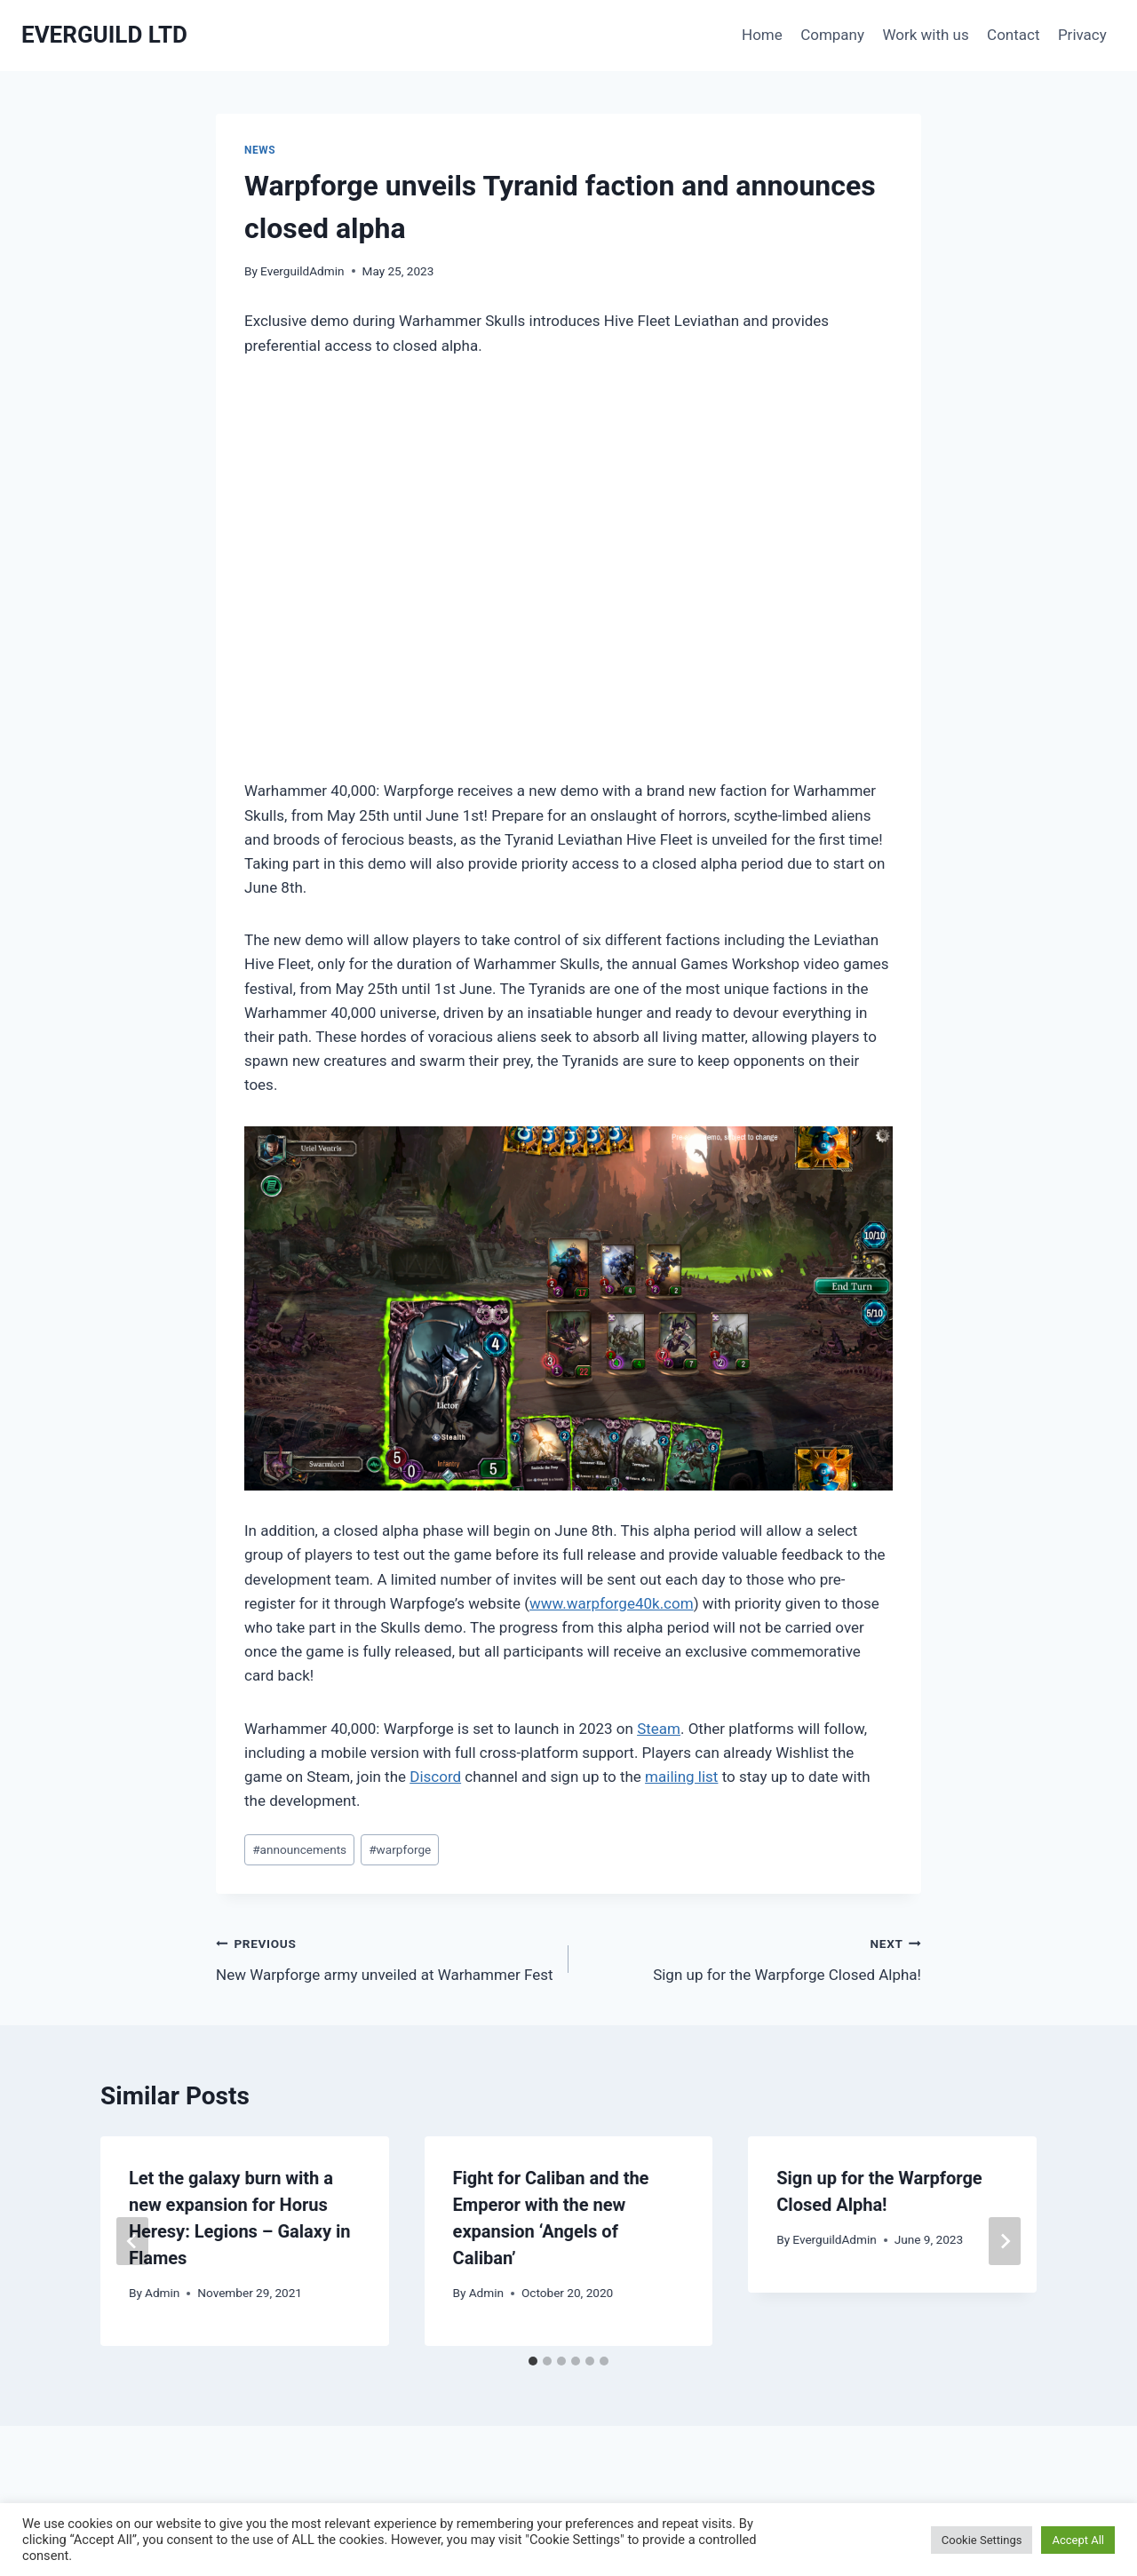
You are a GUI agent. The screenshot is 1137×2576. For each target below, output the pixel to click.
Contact (1013, 35)
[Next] (1005, 2241)
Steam (658, 1728)
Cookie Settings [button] (982, 2540)
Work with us (925, 35)
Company (832, 35)
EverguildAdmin (302, 271)
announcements (299, 1849)
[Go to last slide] (132, 2241)
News (259, 150)
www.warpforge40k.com (611, 1603)
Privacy (1082, 35)
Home (762, 35)
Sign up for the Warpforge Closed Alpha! (752, 1957)
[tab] (533, 2361)
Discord (435, 1776)
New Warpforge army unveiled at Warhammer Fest (384, 1957)
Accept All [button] (1078, 2540)
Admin (162, 2293)
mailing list (681, 1776)
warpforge (400, 1849)
